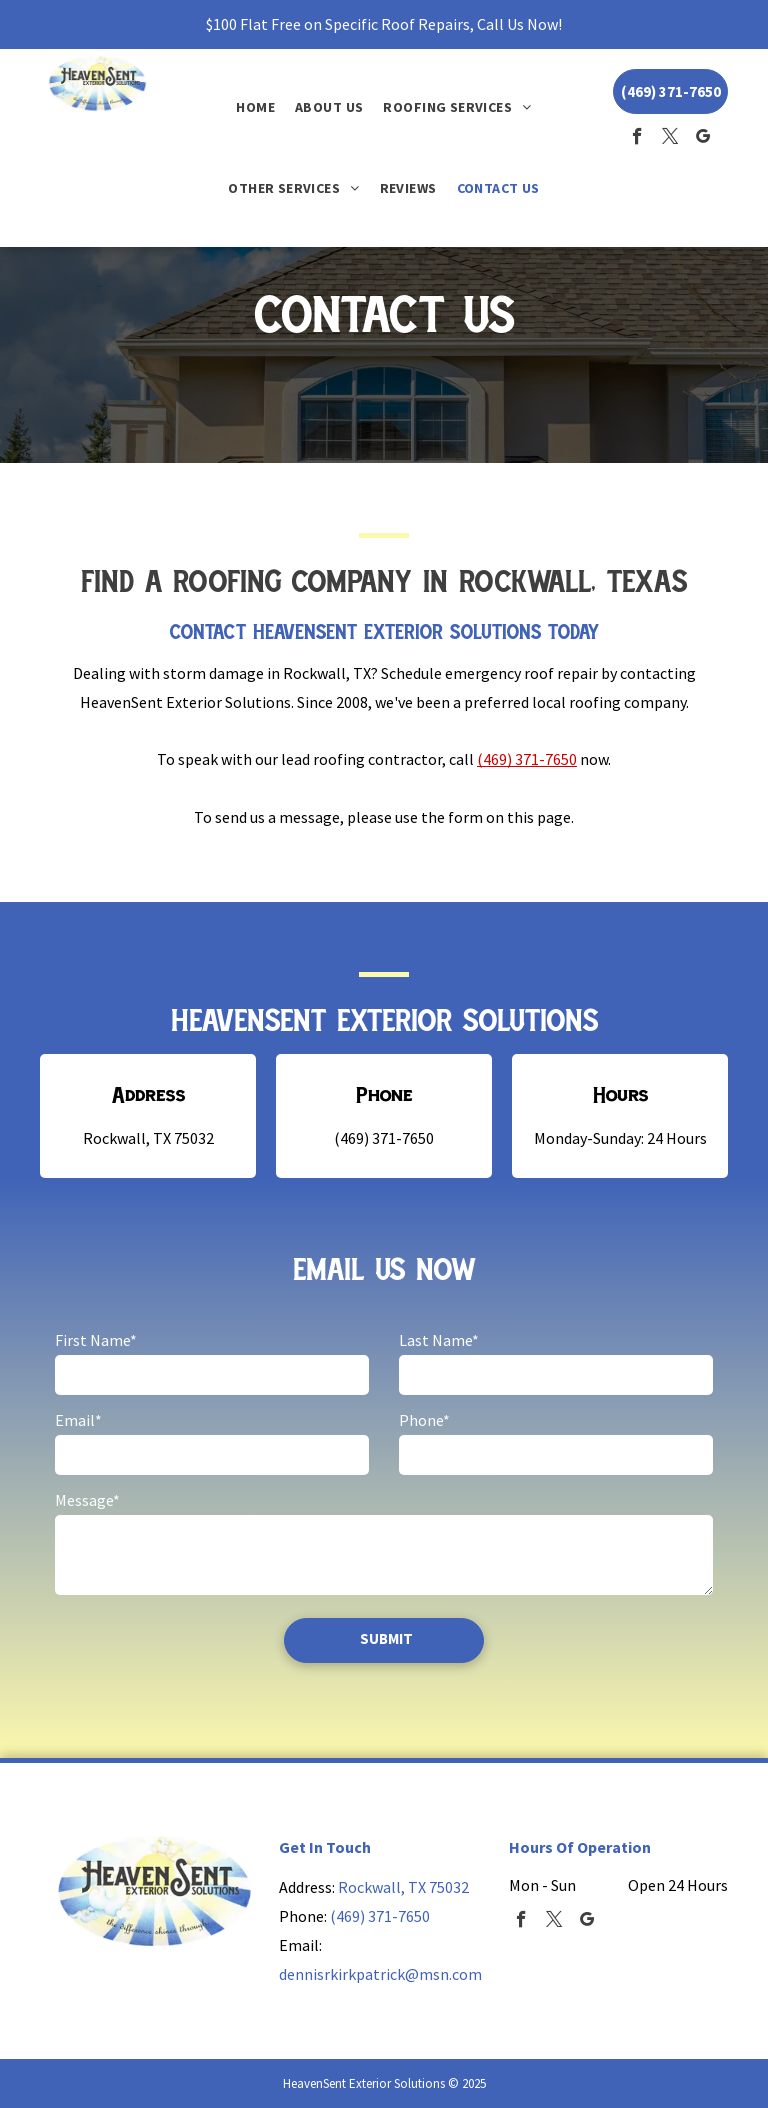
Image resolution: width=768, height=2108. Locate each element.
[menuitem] (255, 107)
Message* (87, 1500)
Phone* (424, 1420)
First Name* (96, 1340)
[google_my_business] (703, 139)
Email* (78, 1420)
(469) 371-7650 (527, 759)
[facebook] (637, 139)
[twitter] (670, 139)
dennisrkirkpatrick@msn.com (380, 1974)
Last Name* (439, 1340)
